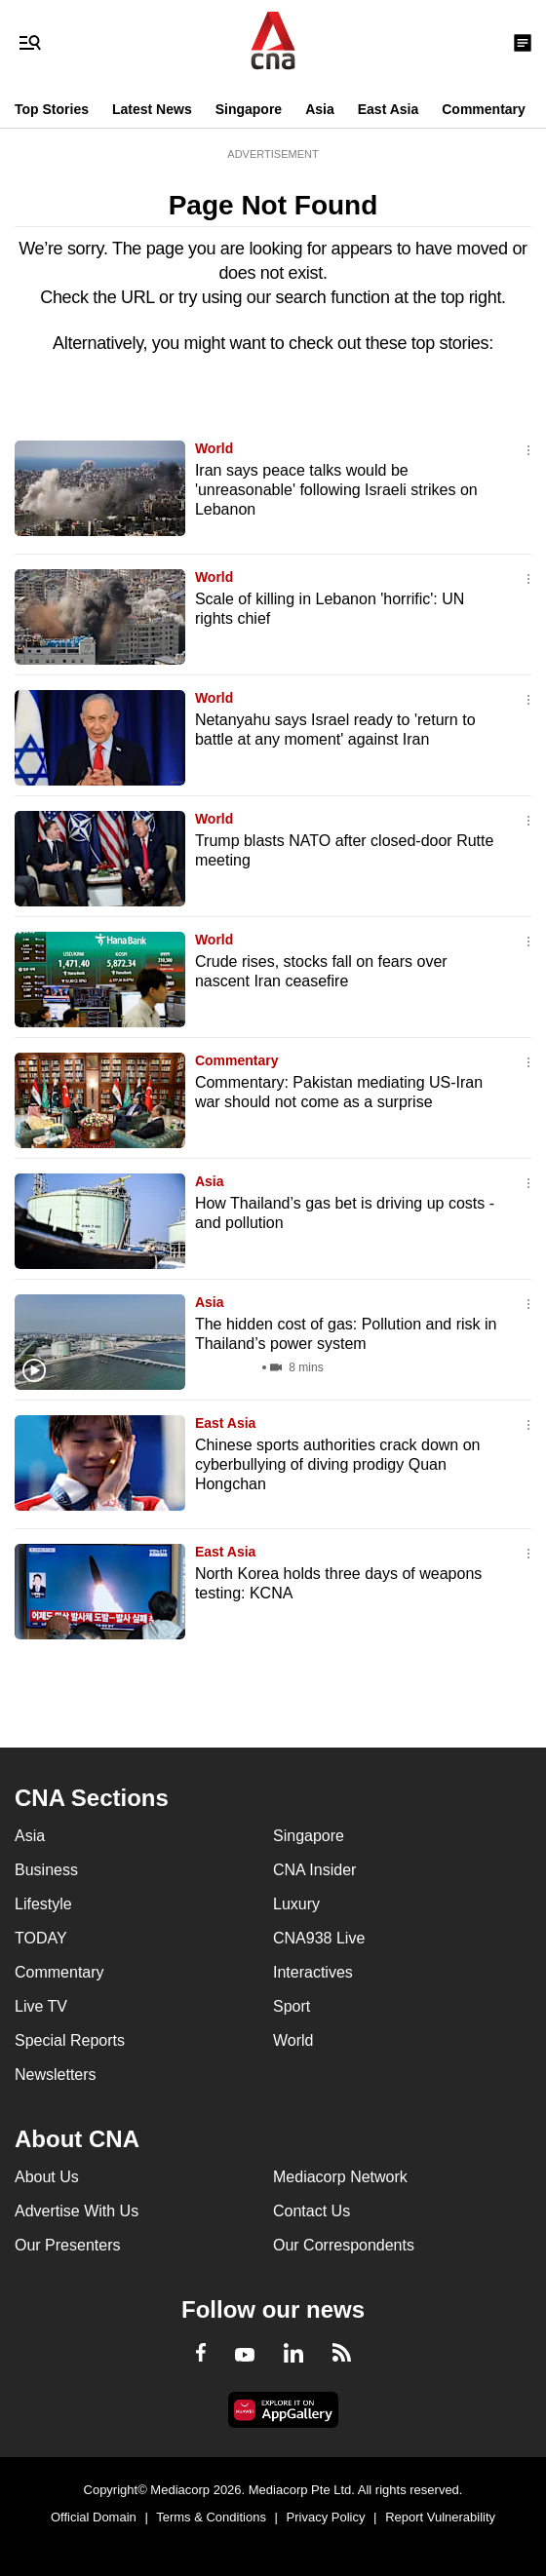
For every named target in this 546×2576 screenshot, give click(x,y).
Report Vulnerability (440, 2517)
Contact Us (311, 2211)
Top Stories (52, 109)
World (214, 448)
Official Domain (93, 2517)
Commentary (484, 109)
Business (46, 1870)
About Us (47, 2177)
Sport (291, 2006)
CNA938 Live (319, 1938)
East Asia (388, 109)
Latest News (152, 109)
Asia (319, 109)
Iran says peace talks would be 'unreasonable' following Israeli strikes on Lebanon (336, 490)
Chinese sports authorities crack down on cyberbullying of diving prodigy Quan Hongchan (338, 1464)
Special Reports (70, 2040)
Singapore (248, 109)
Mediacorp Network (340, 2177)
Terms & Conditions (211, 2517)
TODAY (41, 1938)
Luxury (296, 1904)
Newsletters (56, 2074)
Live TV (41, 2006)
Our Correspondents (343, 2245)
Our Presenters (67, 2245)
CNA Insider (314, 1870)
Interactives (313, 1972)
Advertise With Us (76, 2211)
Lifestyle (43, 1904)
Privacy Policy (326, 2517)
